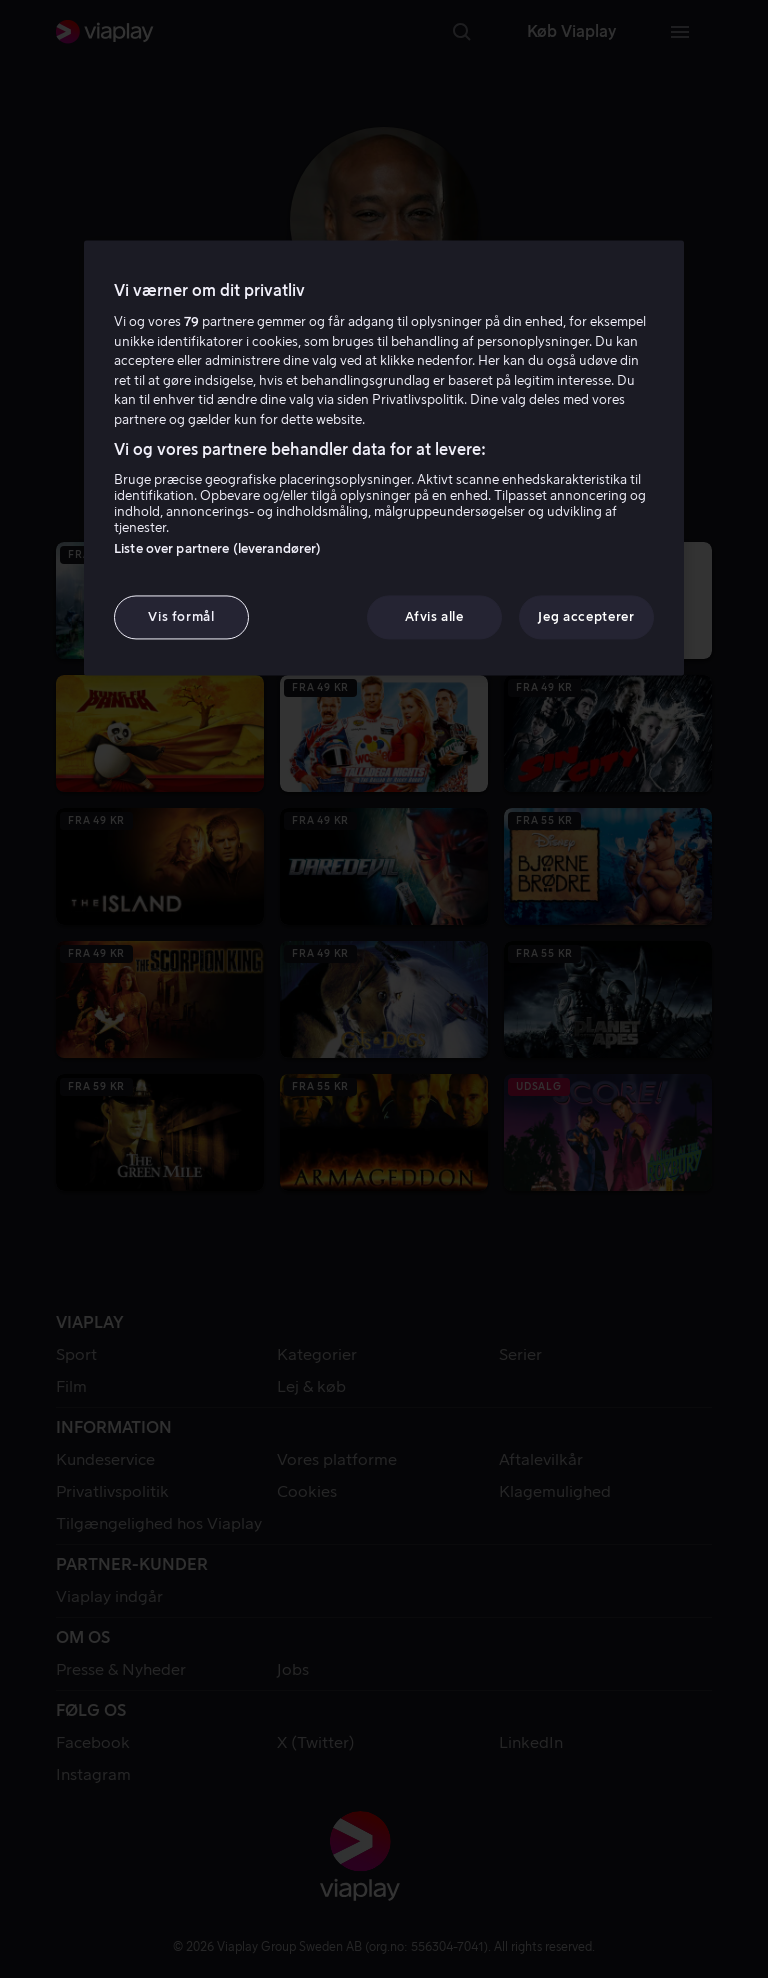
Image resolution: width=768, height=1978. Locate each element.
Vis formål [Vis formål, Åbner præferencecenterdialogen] (181, 616)
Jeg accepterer (586, 616)
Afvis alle (434, 616)
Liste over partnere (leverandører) (217, 548)
